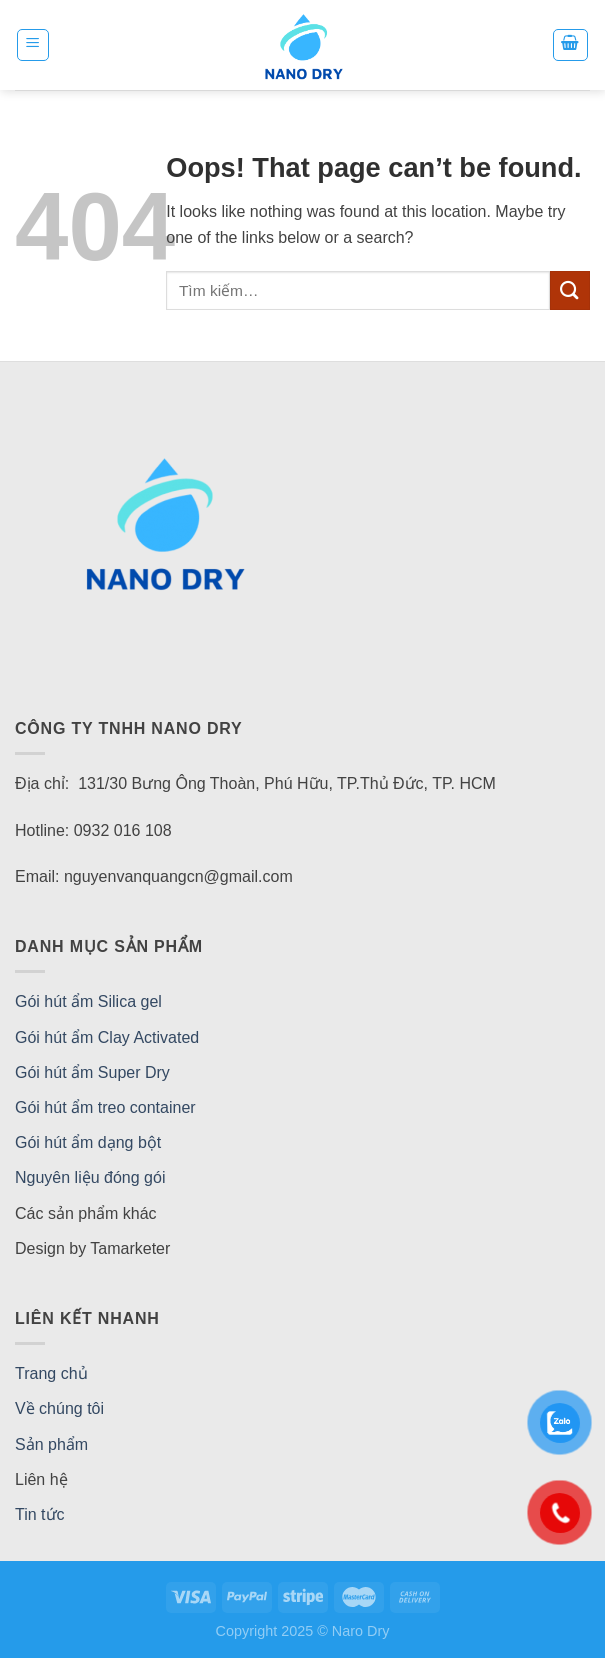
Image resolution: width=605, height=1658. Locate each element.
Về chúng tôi (59, 1408)
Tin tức (40, 1514)
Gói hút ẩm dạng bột (88, 1142)
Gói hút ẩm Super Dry (92, 1072)
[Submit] (570, 290)
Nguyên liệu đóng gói (90, 1177)
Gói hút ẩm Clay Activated (107, 1037)
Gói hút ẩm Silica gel (88, 1001)
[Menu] (33, 45)
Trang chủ (51, 1373)
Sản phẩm (51, 1444)
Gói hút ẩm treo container (105, 1107)
